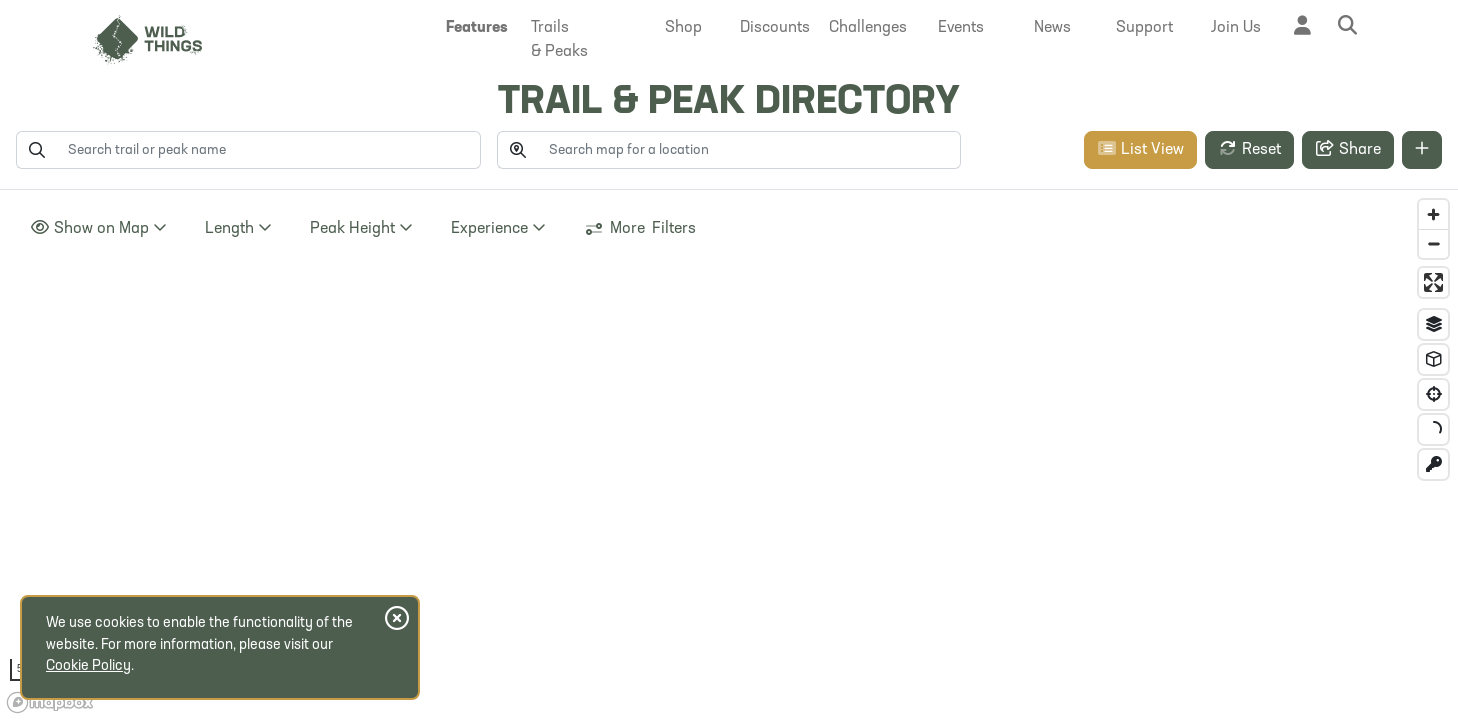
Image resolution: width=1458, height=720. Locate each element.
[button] (477, 28)
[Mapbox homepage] (50, 702)
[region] (729, 455)
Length (238, 228)
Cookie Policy (88, 666)
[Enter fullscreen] (1433, 282)
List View (1140, 149)
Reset (1249, 149)
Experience (498, 228)
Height (361, 228)
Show (98, 228)
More (640, 229)
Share (1348, 149)
